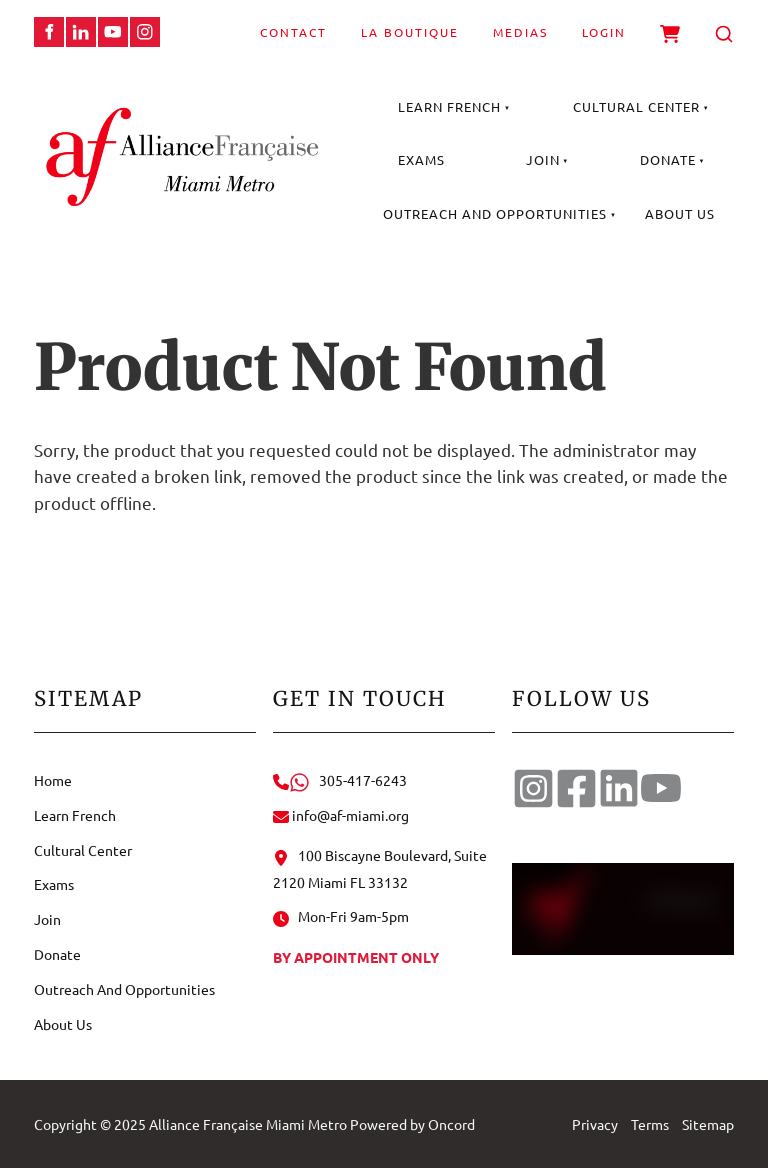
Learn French (449, 106)
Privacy (595, 1124)
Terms (650, 1124)
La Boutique (410, 32)
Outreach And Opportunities (495, 213)
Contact (293, 32)
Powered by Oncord (412, 1124)
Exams (421, 159)
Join (543, 159)
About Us (680, 213)
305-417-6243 (340, 780)
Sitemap (708, 1124)
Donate (668, 159)
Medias (520, 32)
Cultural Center (636, 106)
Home (53, 780)
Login (604, 32)
